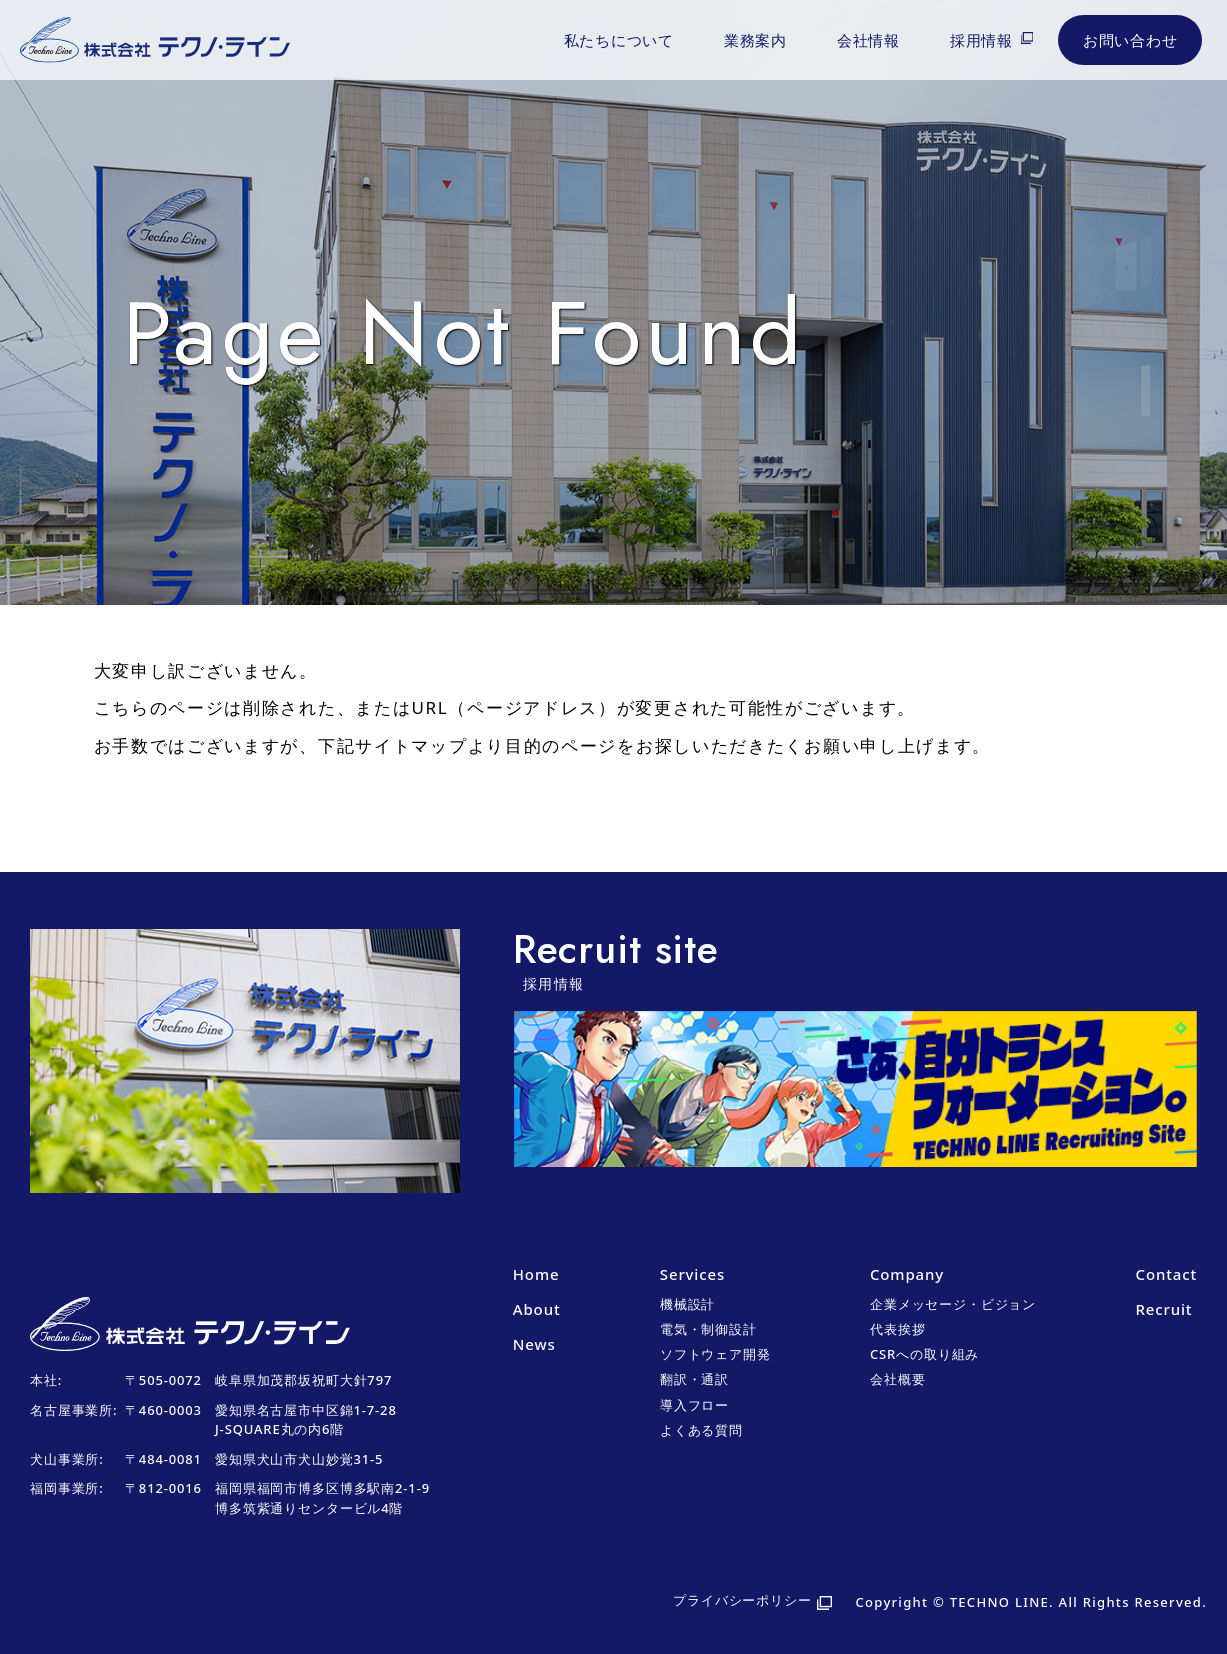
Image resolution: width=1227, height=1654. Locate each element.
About (537, 1309)
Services (692, 1274)
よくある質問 (701, 1430)
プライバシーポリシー (742, 1600)
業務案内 (755, 40)
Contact (1166, 1274)
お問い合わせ (1130, 40)
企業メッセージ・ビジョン (953, 1304)
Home (536, 1274)
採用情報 (981, 40)
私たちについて (619, 40)
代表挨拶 (897, 1329)
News (534, 1344)
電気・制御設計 (708, 1329)
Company (907, 1274)
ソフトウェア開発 (715, 1354)
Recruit (1164, 1309)
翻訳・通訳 (694, 1379)
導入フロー (694, 1405)
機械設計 (687, 1304)
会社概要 (897, 1379)
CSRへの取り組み (924, 1354)
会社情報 (868, 40)
